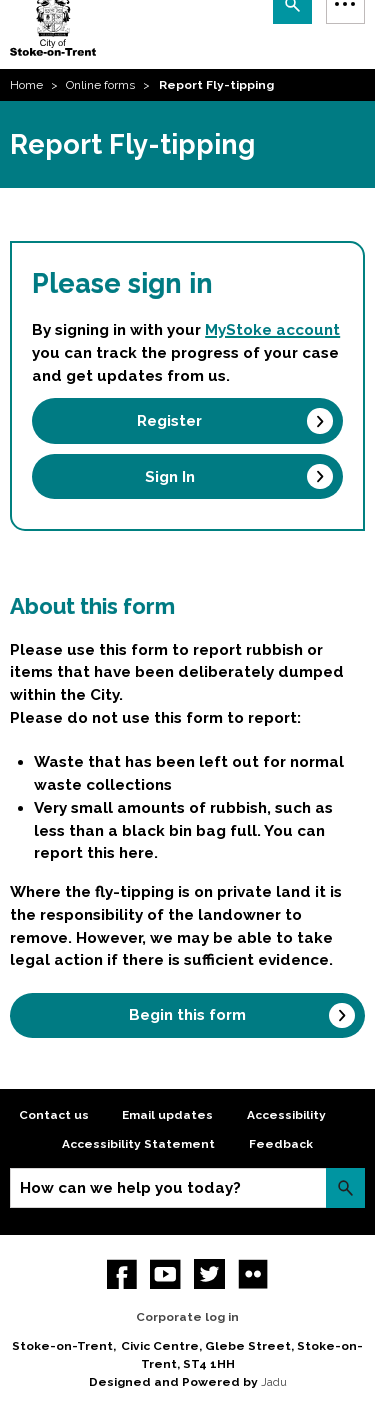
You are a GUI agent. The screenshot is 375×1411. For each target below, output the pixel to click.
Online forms (100, 85)
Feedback (281, 1144)
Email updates (167, 1115)
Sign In (170, 477)
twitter (209, 1274)
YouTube (165, 1274)
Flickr (253, 1274)
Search (345, 1187)
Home (26, 85)
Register (169, 421)
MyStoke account (272, 330)
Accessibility (286, 1115)
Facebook (122, 1274)
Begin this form (187, 1015)
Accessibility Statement (138, 1144)
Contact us (54, 1115)
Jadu (274, 1382)
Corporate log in (187, 1317)
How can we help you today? (130, 1188)
